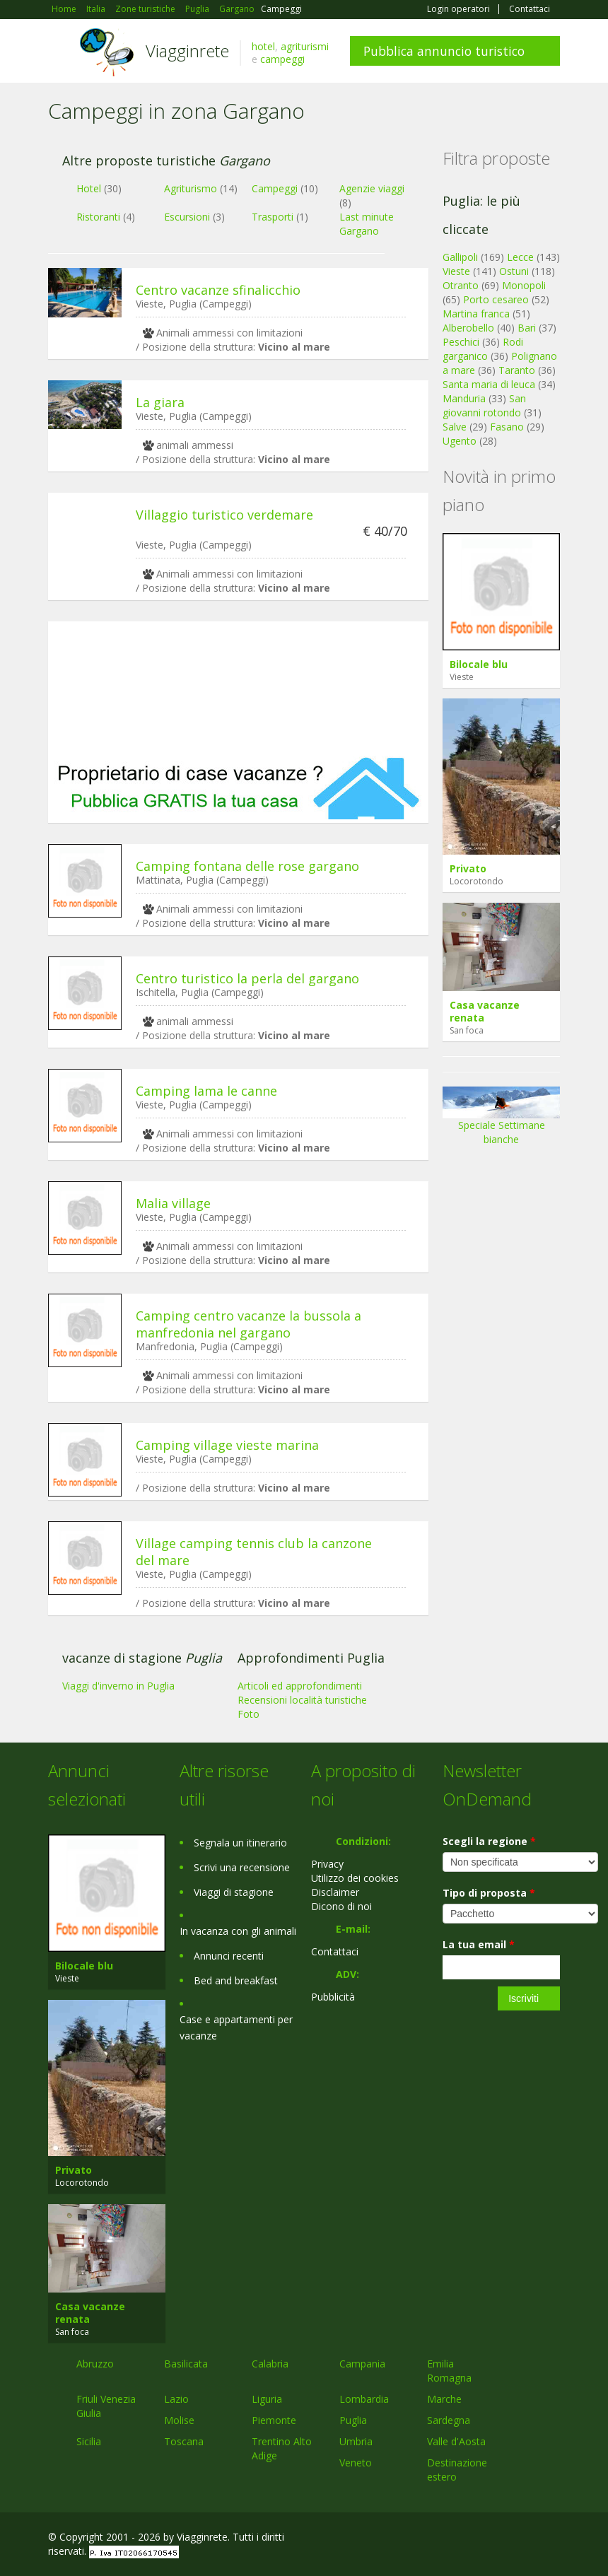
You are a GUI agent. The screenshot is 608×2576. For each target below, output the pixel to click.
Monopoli (524, 285)
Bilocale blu (479, 664)
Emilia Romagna (449, 2370)
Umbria (356, 2441)
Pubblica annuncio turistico (444, 50)
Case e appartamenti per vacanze (236, 2027)
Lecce (520, 257)
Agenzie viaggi (371, 188)
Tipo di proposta (489, 1892)
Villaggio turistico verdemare (224, 514)
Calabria (270, 2363)
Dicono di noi (341, 1906)
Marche (444, 2399)
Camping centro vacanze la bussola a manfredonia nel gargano (248, 1324)
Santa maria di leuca (489, 384)
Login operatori (458, 9)
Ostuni (514, 271)
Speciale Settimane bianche (501, 1120)
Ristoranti (98, 216)
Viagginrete (187, 50)
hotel (263, 46)
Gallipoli (460, 257)
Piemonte (274, 2420)
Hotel (88, 188)
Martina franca (476, 313)
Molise (179, 2420)
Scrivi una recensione (242, 1867)
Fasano (507, 426)
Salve (455, 426)
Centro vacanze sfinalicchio (218, 289)
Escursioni (187, 216)
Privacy (327, 1863)
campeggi (282, 59)
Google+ (483, 2539)
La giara (160, 402)
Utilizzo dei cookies (355, 1878)
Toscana (184, 2441)
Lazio (176, 2399)
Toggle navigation (60, 52)
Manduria (464, 398)
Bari (527, 327)
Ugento (460, 440)
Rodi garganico (483, 349)
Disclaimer (335, 1892)
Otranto (461, 285)
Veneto (355, 2462)
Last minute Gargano (366, 224)
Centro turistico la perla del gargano (247, 978)
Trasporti (272, 216)
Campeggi (275, 188)
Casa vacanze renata (485, 1011)
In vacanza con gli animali (238, 1931)
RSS (552, 2539)
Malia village (173, 1203)
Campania (362, 2363)
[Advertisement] (238, 689)
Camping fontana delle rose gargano (247, 865)
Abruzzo (95, 2363)
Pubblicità (333, 1996)
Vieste (456, 271)
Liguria (267, 2399)
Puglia (353, 2420)
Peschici (461, 342)
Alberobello (468, 327)
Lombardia (364, 2399)
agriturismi (305, 46)
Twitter (518, 2539)
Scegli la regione (489, 1841)
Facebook (453, 2539)
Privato (468, 868)
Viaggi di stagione (234, 1892)
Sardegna (448, 2420)
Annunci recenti (229, 1955)
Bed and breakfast (236, 1980)
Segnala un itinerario (240, 1842)
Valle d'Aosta (456, 2441)
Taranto (516, 370)
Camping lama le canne (206, 1090)
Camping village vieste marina (227, 1444)
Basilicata (186, 2363)
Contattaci (529, 9)
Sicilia (88, 2441)
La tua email (479, 1944)
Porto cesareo (496, 299)
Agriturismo (190, 188)
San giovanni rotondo (484, 405)
